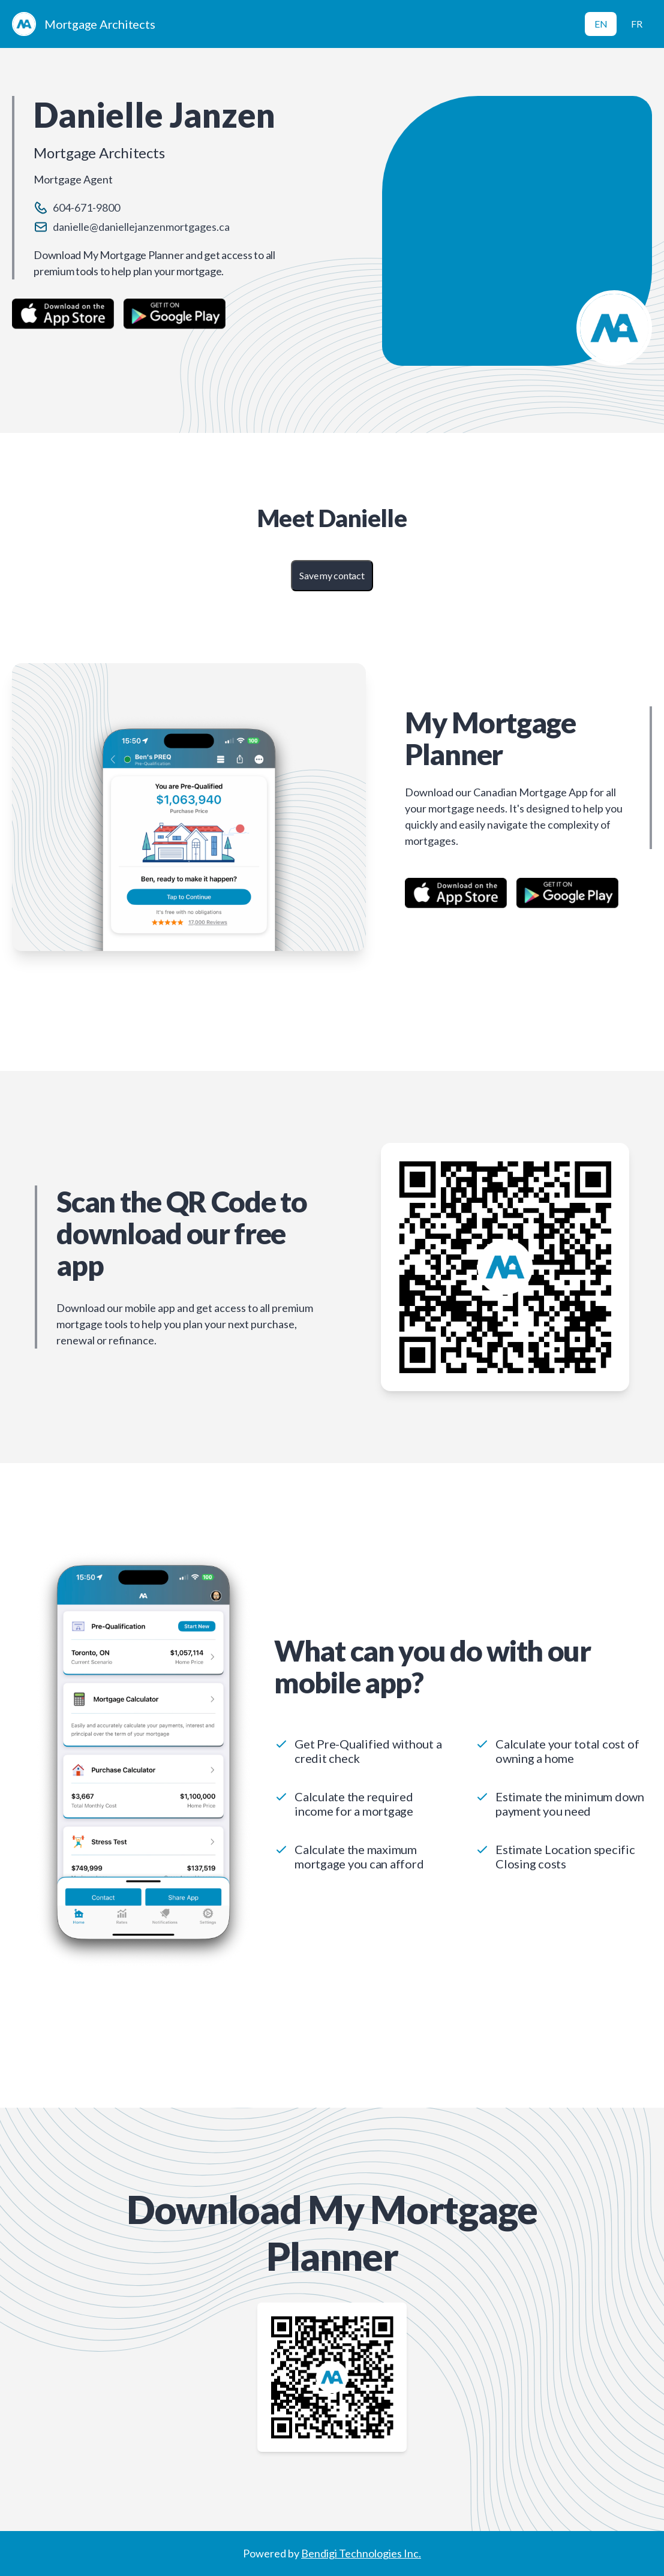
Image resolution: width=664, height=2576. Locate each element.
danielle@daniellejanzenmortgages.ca (141, 226)
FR (636, 23)
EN (601, 23)
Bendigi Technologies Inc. (361, 2553)
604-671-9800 (86, 207)
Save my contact (331, 575)
